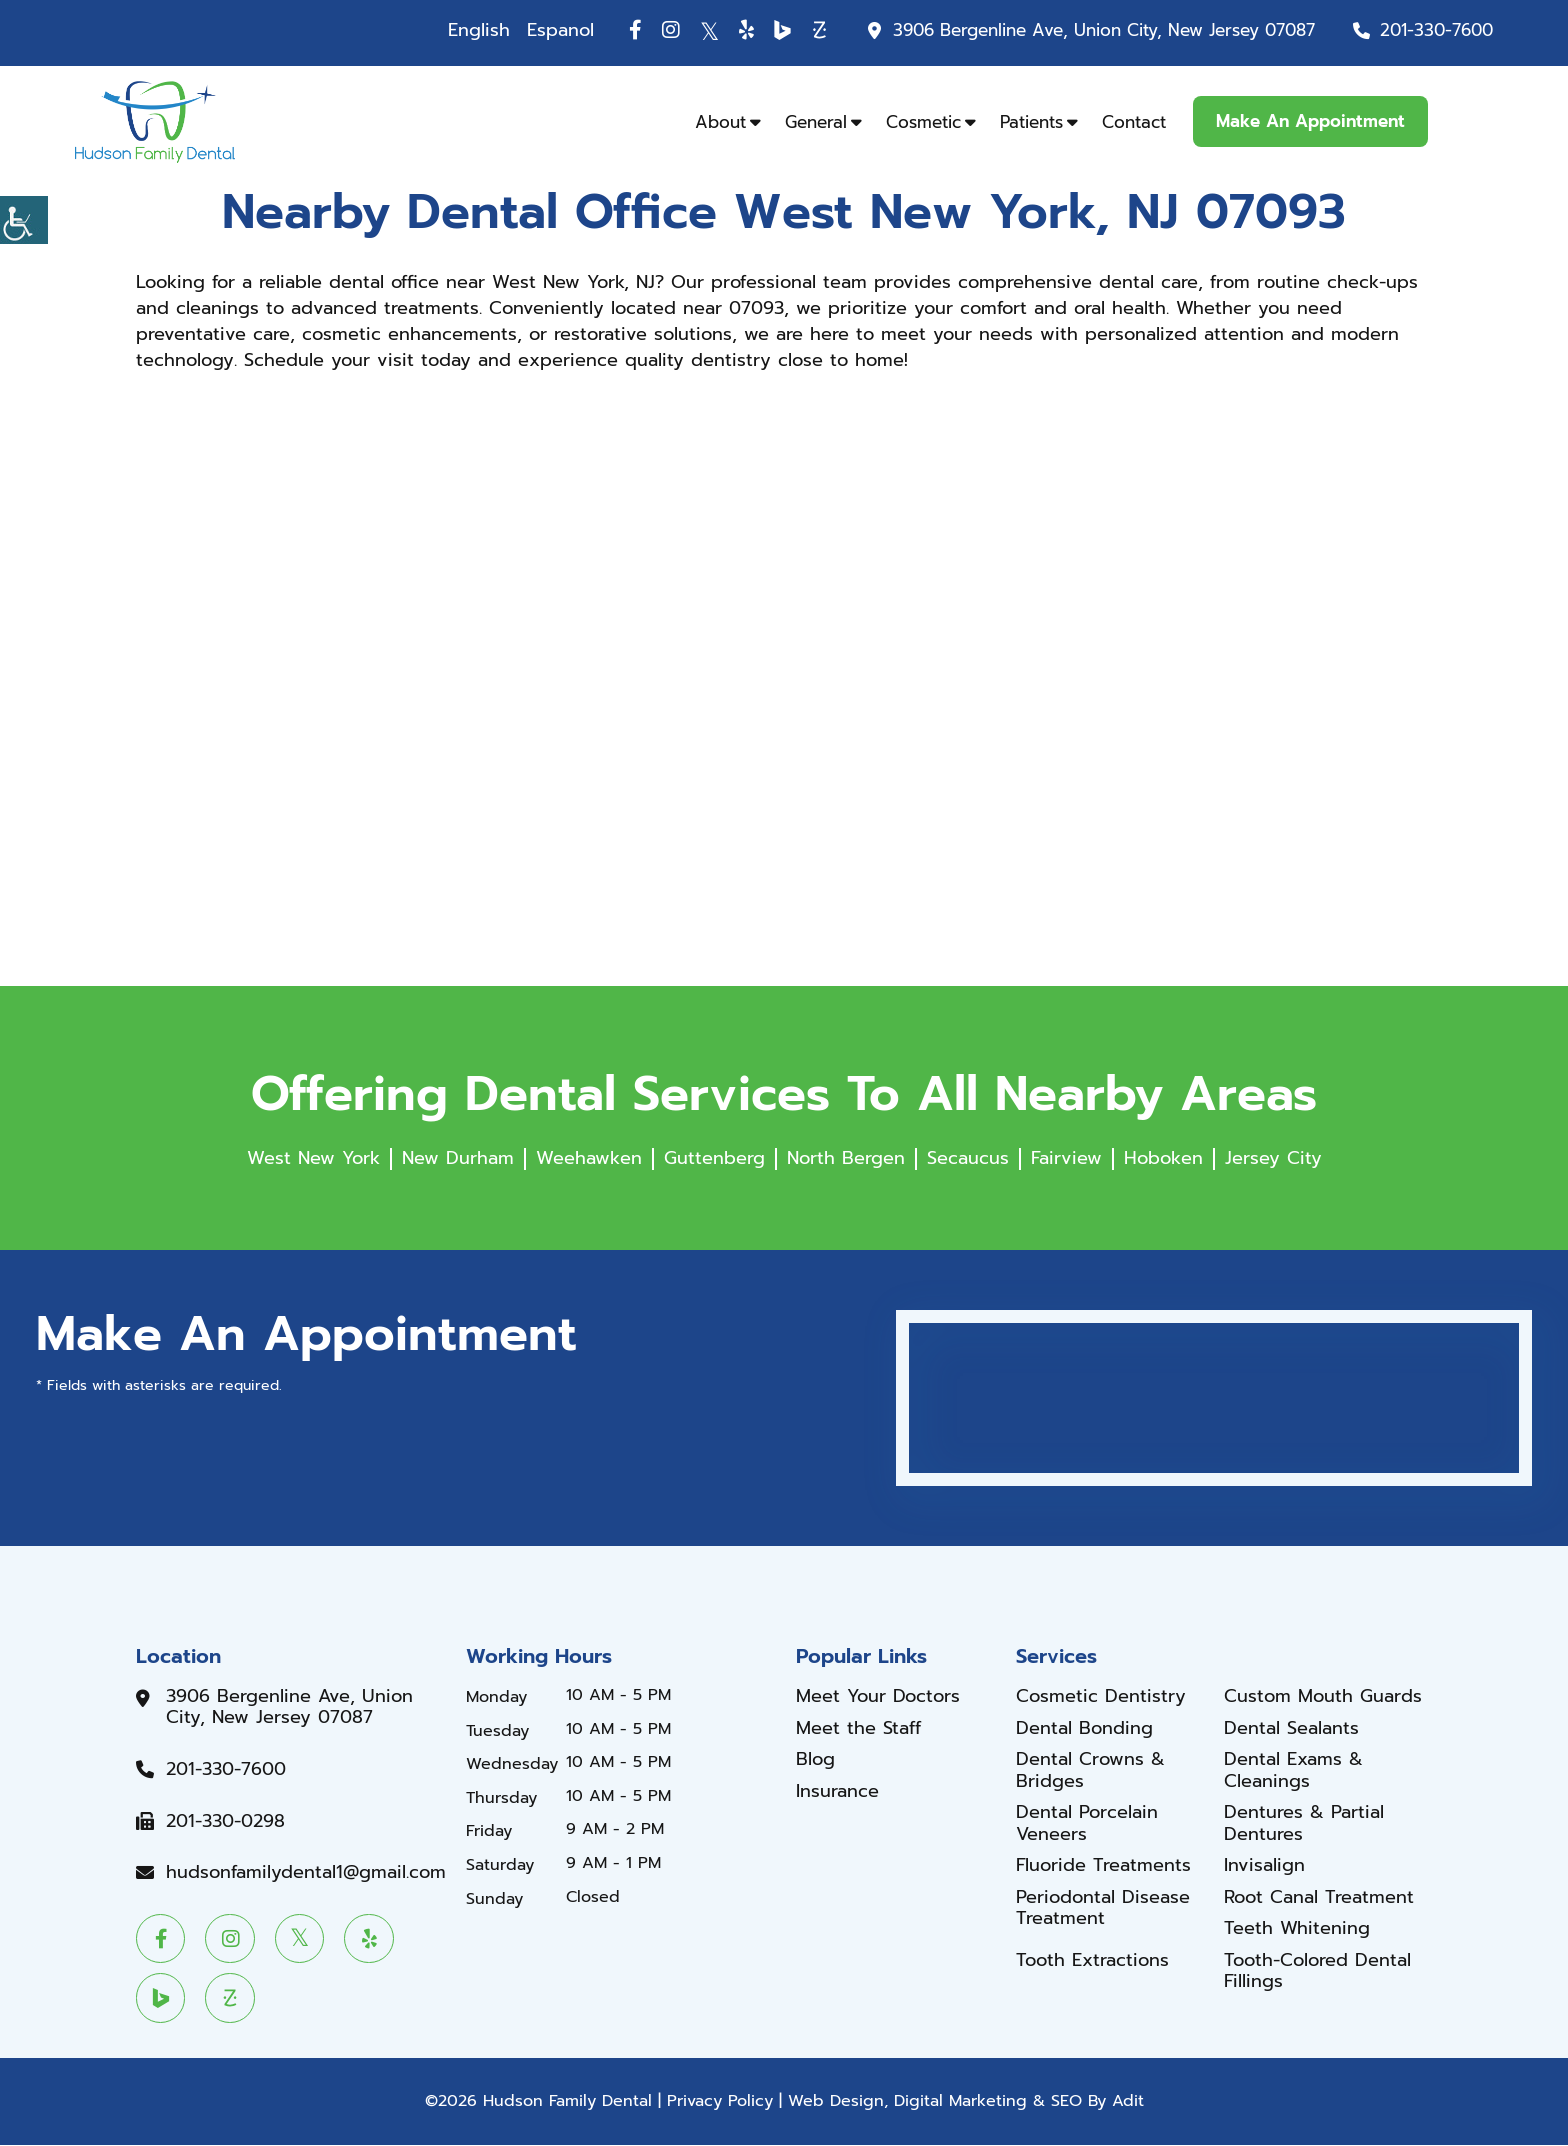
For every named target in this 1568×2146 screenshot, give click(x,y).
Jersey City (1273, 1158)
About (720, 122)
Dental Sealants (1291, 1729)
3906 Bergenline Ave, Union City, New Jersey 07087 (1104, 30)
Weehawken (589, 1158)
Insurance (837, 1792)
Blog (815, 1760)
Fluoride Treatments (1103, 1867)
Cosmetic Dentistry (1101, 1697)
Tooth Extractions (1092, 1961)
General (816, 122)
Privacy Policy (720, 2103)
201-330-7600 (1436, 30)
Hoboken (1163, 1158)
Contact (1134, 122)
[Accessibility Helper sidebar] (24, 220)
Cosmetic (923, 122)
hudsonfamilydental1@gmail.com (306, 1873)
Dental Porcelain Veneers (1087, 1823)
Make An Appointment (1310, 121)
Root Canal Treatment (1319, 1898)
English (479, 30)
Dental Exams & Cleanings (1293, 1770)
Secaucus (968, 1158)
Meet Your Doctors (878, 1697)
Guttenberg (714, 1158)
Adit (1128, 2103)
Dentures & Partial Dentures (1304, 1823)
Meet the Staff (858, 1729)
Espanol (560, 30)
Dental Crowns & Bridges (1090, 1770)
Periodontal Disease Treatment (1103, 1908)
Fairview (1066, 1158)
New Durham (458, 1158)
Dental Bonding (1084, 1729)
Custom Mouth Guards (1323, 1697)
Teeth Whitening (1297, 1930)
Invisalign (1264, 1867)
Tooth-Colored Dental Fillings (1317, 1971)
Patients (1031, 122)
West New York (313, 1158)
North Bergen (846, 1158)
